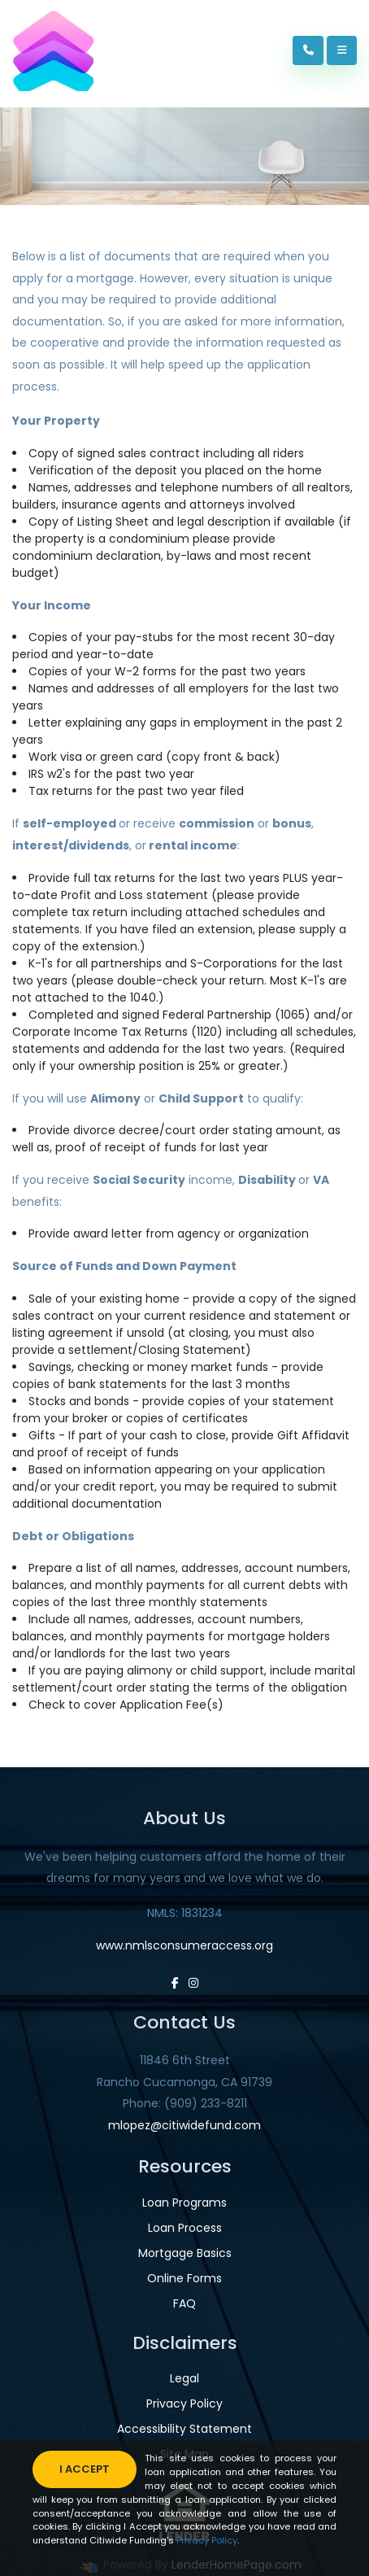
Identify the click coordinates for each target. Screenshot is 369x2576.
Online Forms (184, 2278)
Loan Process (185, 2228)
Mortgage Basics (185, 2253)
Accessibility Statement (184, 2429)
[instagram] (193, 1983)
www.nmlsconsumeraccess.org (184, 1945)
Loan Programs (184, 2202)
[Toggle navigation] (342, 50)
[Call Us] (308, 50)
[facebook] (175, 1983)
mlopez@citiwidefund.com (184, 2125)
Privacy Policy (184, 2403)
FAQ (184, 2303)
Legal (184, 2378)
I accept (84, 2469)
